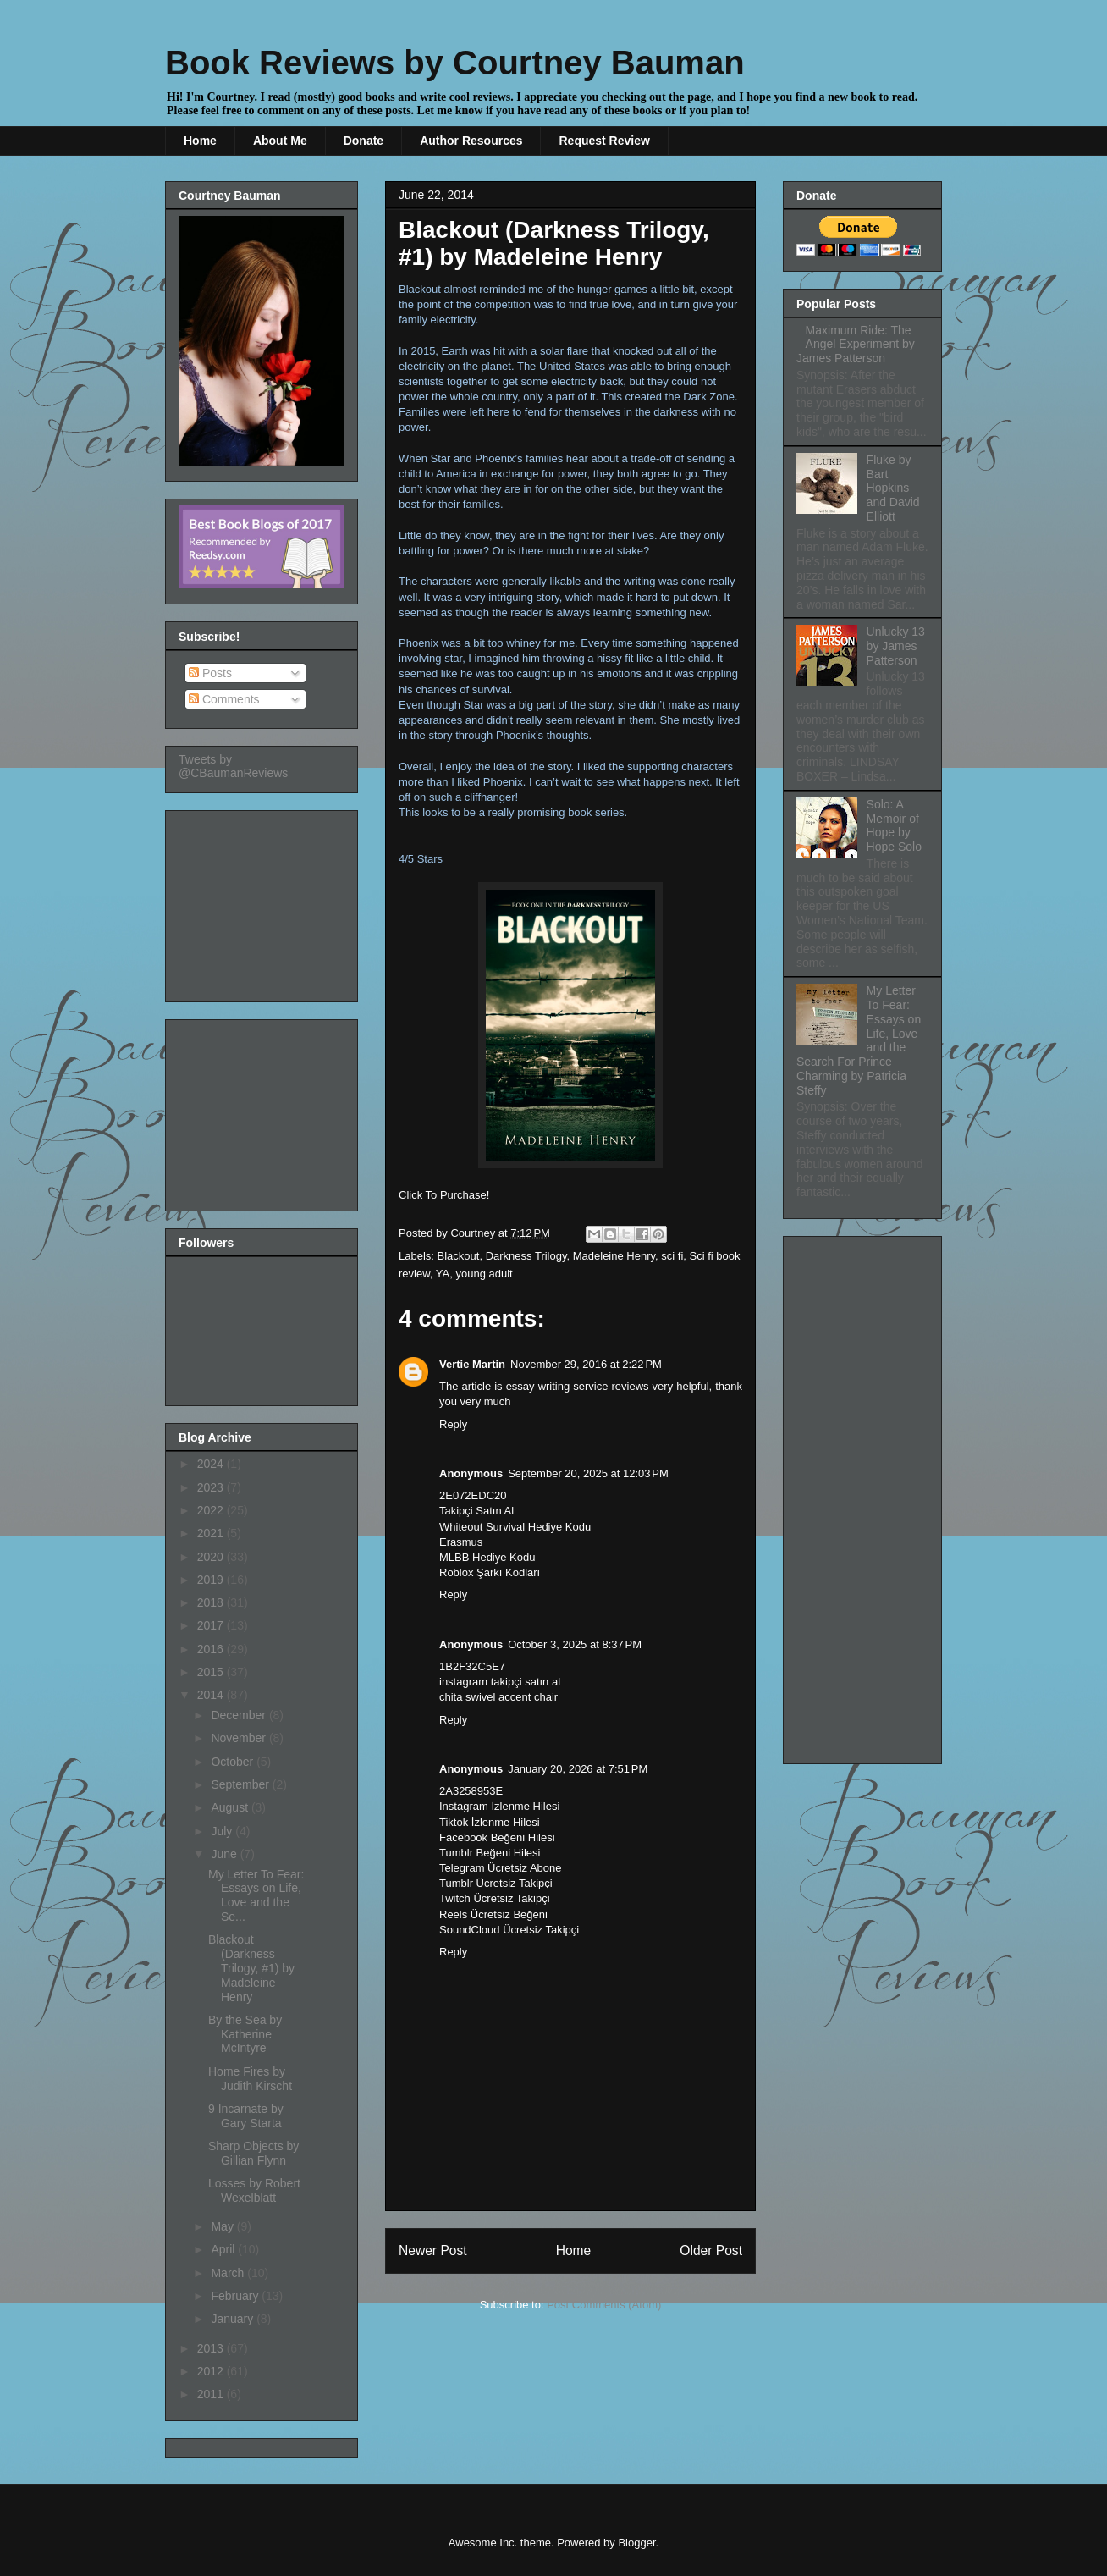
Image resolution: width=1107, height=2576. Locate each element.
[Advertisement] (263, 901)
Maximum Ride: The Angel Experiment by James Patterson (855, 344)
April (224, 2249)
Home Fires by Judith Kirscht (250, 2079)
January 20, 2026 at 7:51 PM (577, 1768)
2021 (212, 1533)
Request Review (604, 140)
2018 (212, 1602)
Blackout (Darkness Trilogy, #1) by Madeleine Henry (251, 1968)
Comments (224, 699)
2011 (212, 2394)
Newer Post (433, 2250)
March (229, 2273)
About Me (280, 140)
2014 (212, 1695)
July (223, 1831)
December (239, 1715)
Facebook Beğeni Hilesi (497, 1837)
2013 (212, 2348)
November (239, 1738)
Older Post (711, 2250)
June (225, 1854)
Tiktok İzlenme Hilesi (489, 1822)
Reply (453, 1424)
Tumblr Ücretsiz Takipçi (496, 1883)
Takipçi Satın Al (476, 1510)
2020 (212, 1557)
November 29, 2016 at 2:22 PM (586, 1364)
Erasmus (460, 1542)
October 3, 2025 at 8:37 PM (575, 1644)
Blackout (459, 1255)
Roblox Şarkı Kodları (489, 1572)
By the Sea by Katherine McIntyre (245, 2034)
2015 (212, 1672)
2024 (212, 1463)
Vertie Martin (472, 1364)
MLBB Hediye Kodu (487, 1557)
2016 (212, 1649)
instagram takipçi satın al (499, 1681)
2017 (212, 1625)
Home (200, 140)
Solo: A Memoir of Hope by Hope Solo (894, 825)
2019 (212, 1579)
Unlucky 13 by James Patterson (896, 646)
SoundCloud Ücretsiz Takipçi (509, 1929)
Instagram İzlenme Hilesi (499, 1806)
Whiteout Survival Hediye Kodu (515, 1526)
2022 (212, 1510)
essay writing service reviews (577, 1386)
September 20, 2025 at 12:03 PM (588, 1473)
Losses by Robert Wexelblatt (254, 2190)
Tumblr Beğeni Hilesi (489, 1852)
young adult (483, 1273)
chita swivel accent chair (498, 1697)
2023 (212, 1487)
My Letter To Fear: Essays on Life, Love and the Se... (256, 1895)
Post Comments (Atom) (604, 2304)
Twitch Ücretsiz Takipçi (494, 1898)
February (236, 2296)
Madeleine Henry (614, 1255)
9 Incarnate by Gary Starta (246, 2116)
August (231, 1807)
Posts (210, 673)
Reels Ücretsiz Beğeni (493, 1914)
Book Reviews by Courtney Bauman (455, 62)
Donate (363, 140)
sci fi (672, 1255)
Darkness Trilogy (526, 1255)
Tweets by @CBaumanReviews (233, 766)
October (233, 1761)
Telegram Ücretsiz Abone (500, 1868)
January (233, 2318)
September (241, 1784)
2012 (212, 2371)
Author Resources (471, 140)
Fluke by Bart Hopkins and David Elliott (893, 488)
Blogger (636, 2542)
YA (442, 1273)
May (223, 2226)
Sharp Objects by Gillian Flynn (253, 2153)
